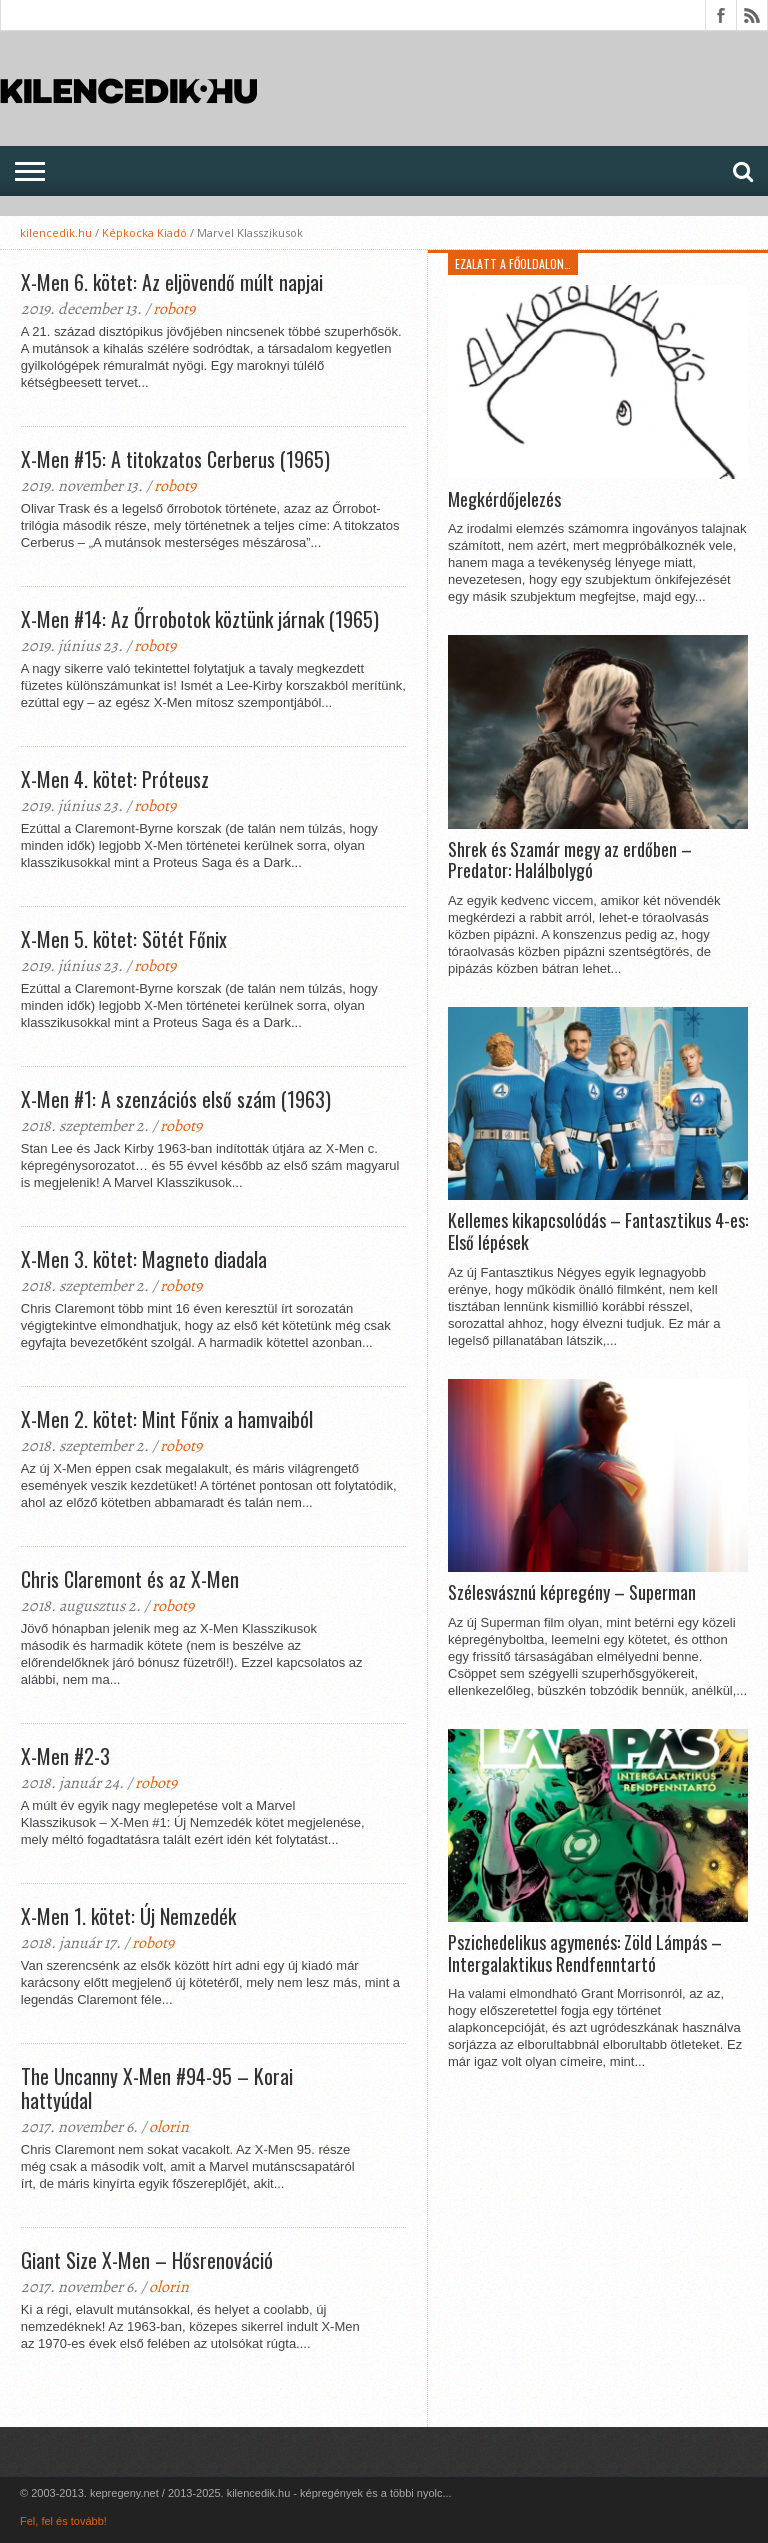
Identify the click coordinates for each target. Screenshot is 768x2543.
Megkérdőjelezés (504, 500)
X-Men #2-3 (65, 1756)
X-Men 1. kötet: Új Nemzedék (128, 1916)
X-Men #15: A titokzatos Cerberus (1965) (175, 459)
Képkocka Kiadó (144, 232)
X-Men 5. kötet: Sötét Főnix (124, 939)
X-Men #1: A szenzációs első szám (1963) (176, 1099)
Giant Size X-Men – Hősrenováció (147, 2260)
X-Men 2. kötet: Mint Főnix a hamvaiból (167, 1419)
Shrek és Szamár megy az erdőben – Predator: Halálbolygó (570, 860)
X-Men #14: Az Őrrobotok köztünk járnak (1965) (200, 619)
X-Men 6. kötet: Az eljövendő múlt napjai (172, 282)
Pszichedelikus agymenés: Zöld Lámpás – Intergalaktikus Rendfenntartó (585, 1953)
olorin (169, 2127)
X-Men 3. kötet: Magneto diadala (144, 1259)
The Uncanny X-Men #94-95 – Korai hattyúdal (157, 2088)
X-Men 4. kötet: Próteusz (115, 779)
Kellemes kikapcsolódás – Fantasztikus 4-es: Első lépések (598, 1231)
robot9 (174, 309)
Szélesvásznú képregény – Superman (572, 1593)
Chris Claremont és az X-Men (130, 1579)
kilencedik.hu (56, 232)
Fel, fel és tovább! (63, 2521)
